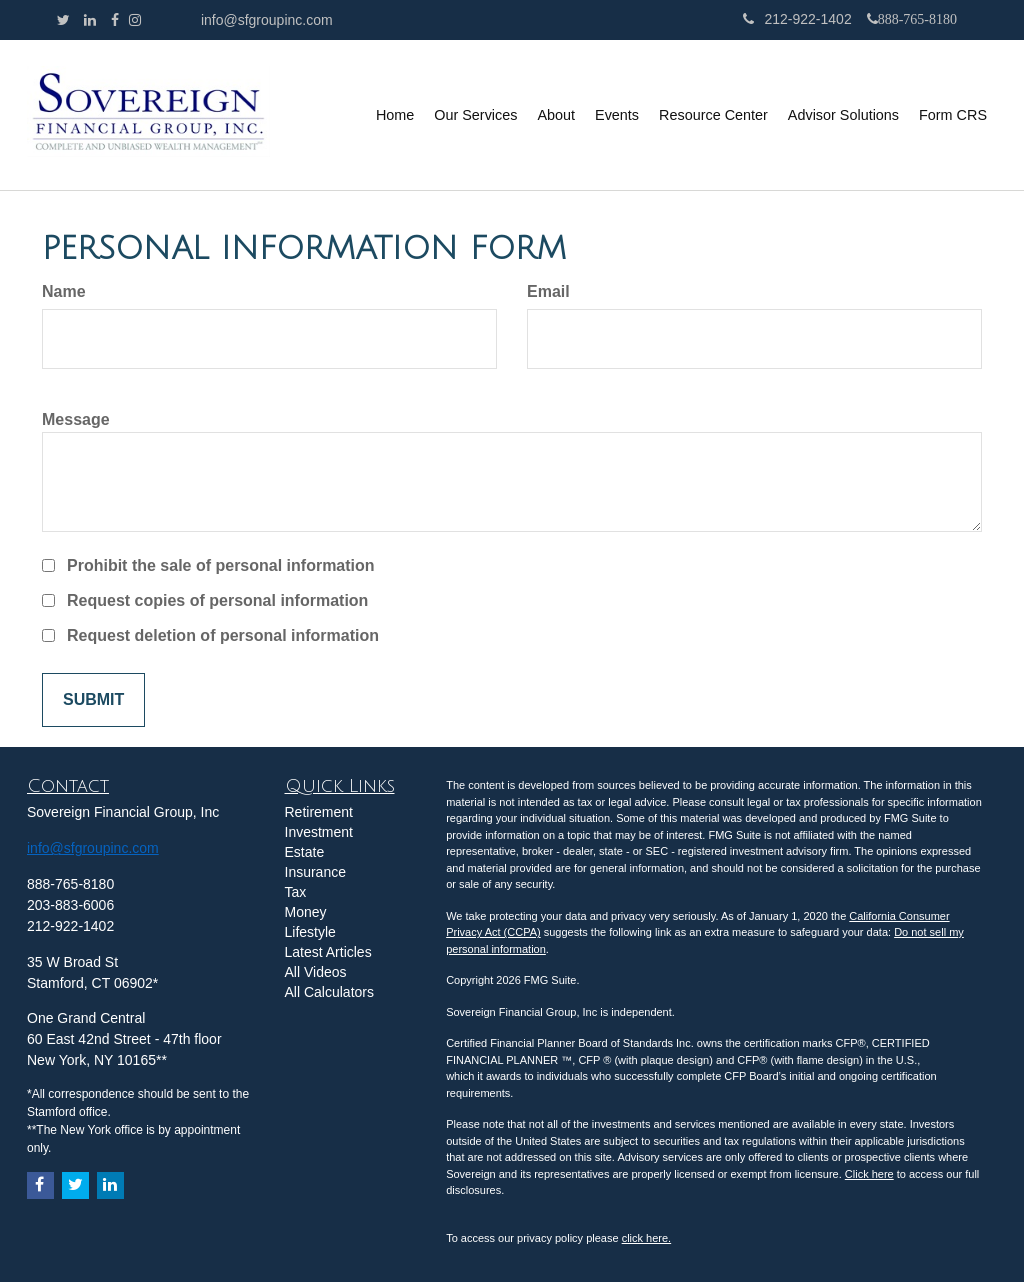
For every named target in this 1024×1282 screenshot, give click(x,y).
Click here (869, 1174)
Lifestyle (310, 932)
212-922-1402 (797, 19)
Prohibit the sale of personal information (221, 565)
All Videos (316, 972)
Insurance (315, 872)
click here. (647, 1238)
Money (306, 912)
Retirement (319, 812)
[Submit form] (93, 700)
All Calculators (329, 992)
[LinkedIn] (90, 20)
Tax (296, 892)
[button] (475, 115)
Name (64, 291)
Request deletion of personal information (223, 635)
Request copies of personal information (217, 600)
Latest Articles (328, 952)
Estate (305, 852)
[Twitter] (63, 20)
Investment (319, 832)
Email (548, 291)
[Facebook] (115, 20)
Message (76, 419)
